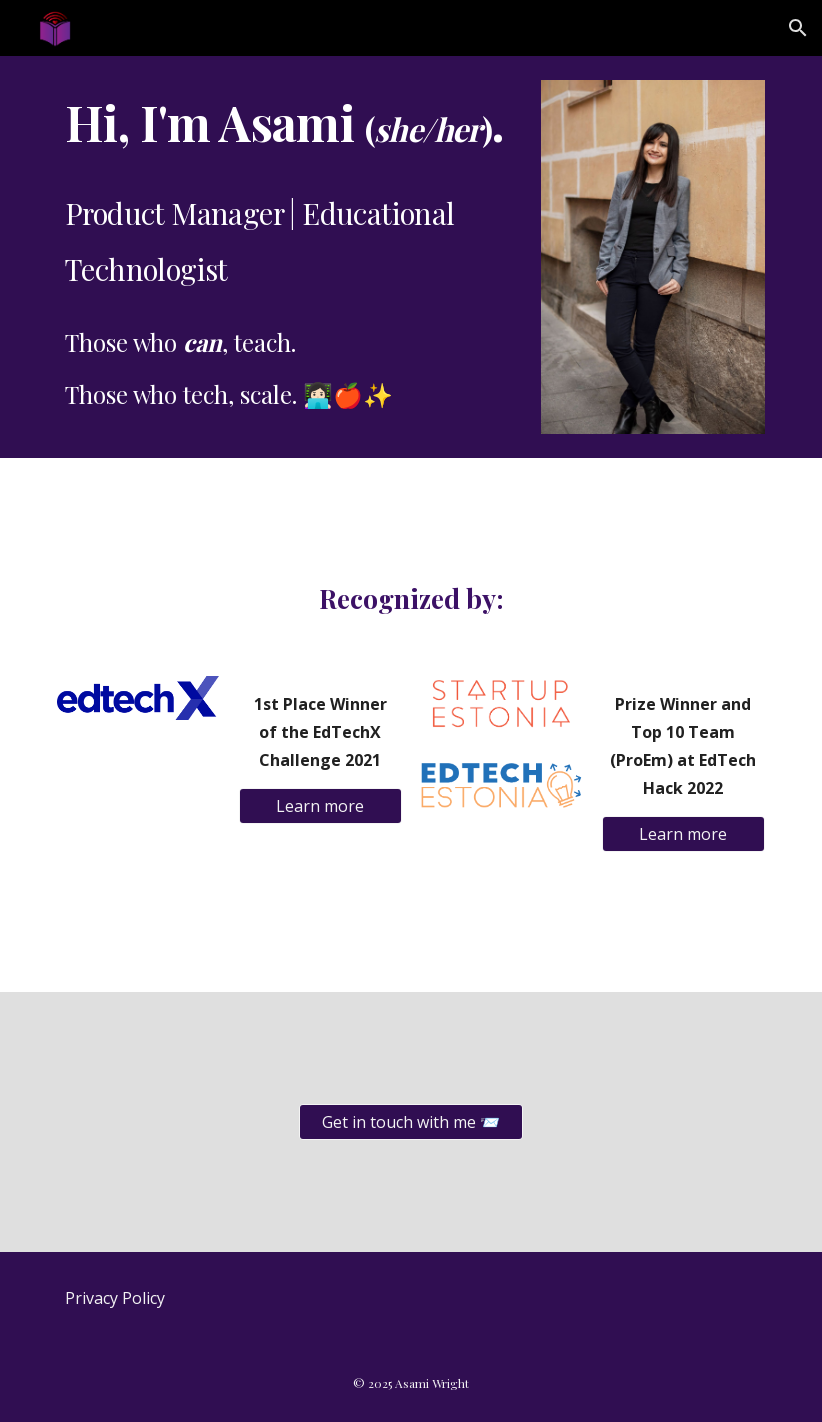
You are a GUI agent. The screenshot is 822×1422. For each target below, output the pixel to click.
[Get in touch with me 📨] (411, 1122)
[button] (798, 28)
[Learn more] (320, 806)
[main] (290, 251)
